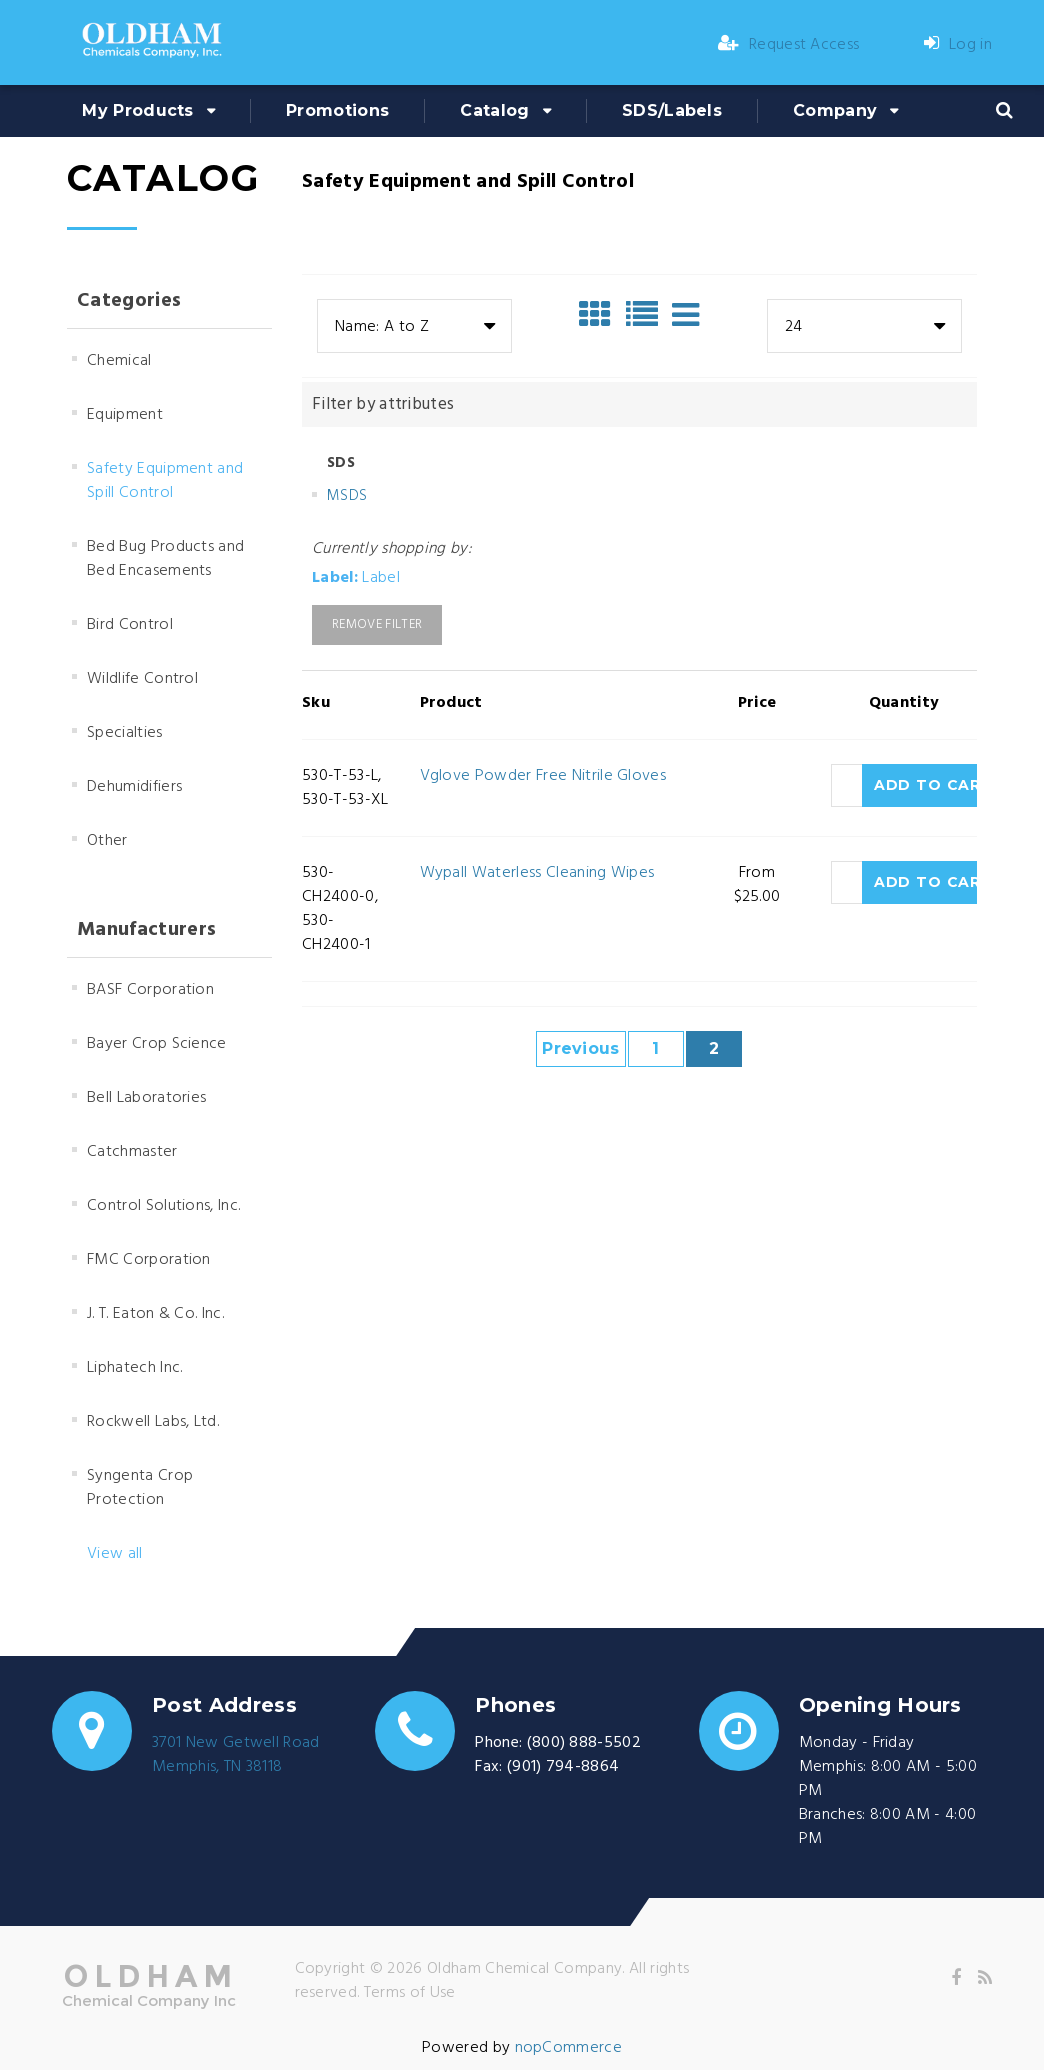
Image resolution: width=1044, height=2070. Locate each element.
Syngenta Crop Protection (140, 1488)
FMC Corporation (149, 1260)
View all (115, 1554)
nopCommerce (569, 2048)
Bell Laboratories (146, 1098)
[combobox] (414, 326)
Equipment (125, 415)
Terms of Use (410, 1993)
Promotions (337, 110)
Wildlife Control (142, 679)
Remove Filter (377, 624)
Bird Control (130, 625)
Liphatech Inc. (134, 1368)
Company (835, 110)
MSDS (347, 496)
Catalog (494, 110)
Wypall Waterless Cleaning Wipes (537, 873)
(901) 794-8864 (563, 1767)
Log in (958, 45)
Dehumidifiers (134, 787)
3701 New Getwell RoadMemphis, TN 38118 (236, 1755)
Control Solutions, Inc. (163, 1206)
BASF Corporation (150, 990)
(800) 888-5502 (584, 1743)
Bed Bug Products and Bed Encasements (165, 559)
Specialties (125, 733)
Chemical (119, 361)
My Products (138, 110)
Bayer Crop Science (157, 1044)
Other (107, 841)
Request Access (789, 45)
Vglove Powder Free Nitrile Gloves (543, 776)
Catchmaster (132, 1152)
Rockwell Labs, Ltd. (153, 1422)
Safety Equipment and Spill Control (165, 481)
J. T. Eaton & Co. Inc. (155, 1314)
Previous (581, 1048)
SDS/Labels (672, 110)
